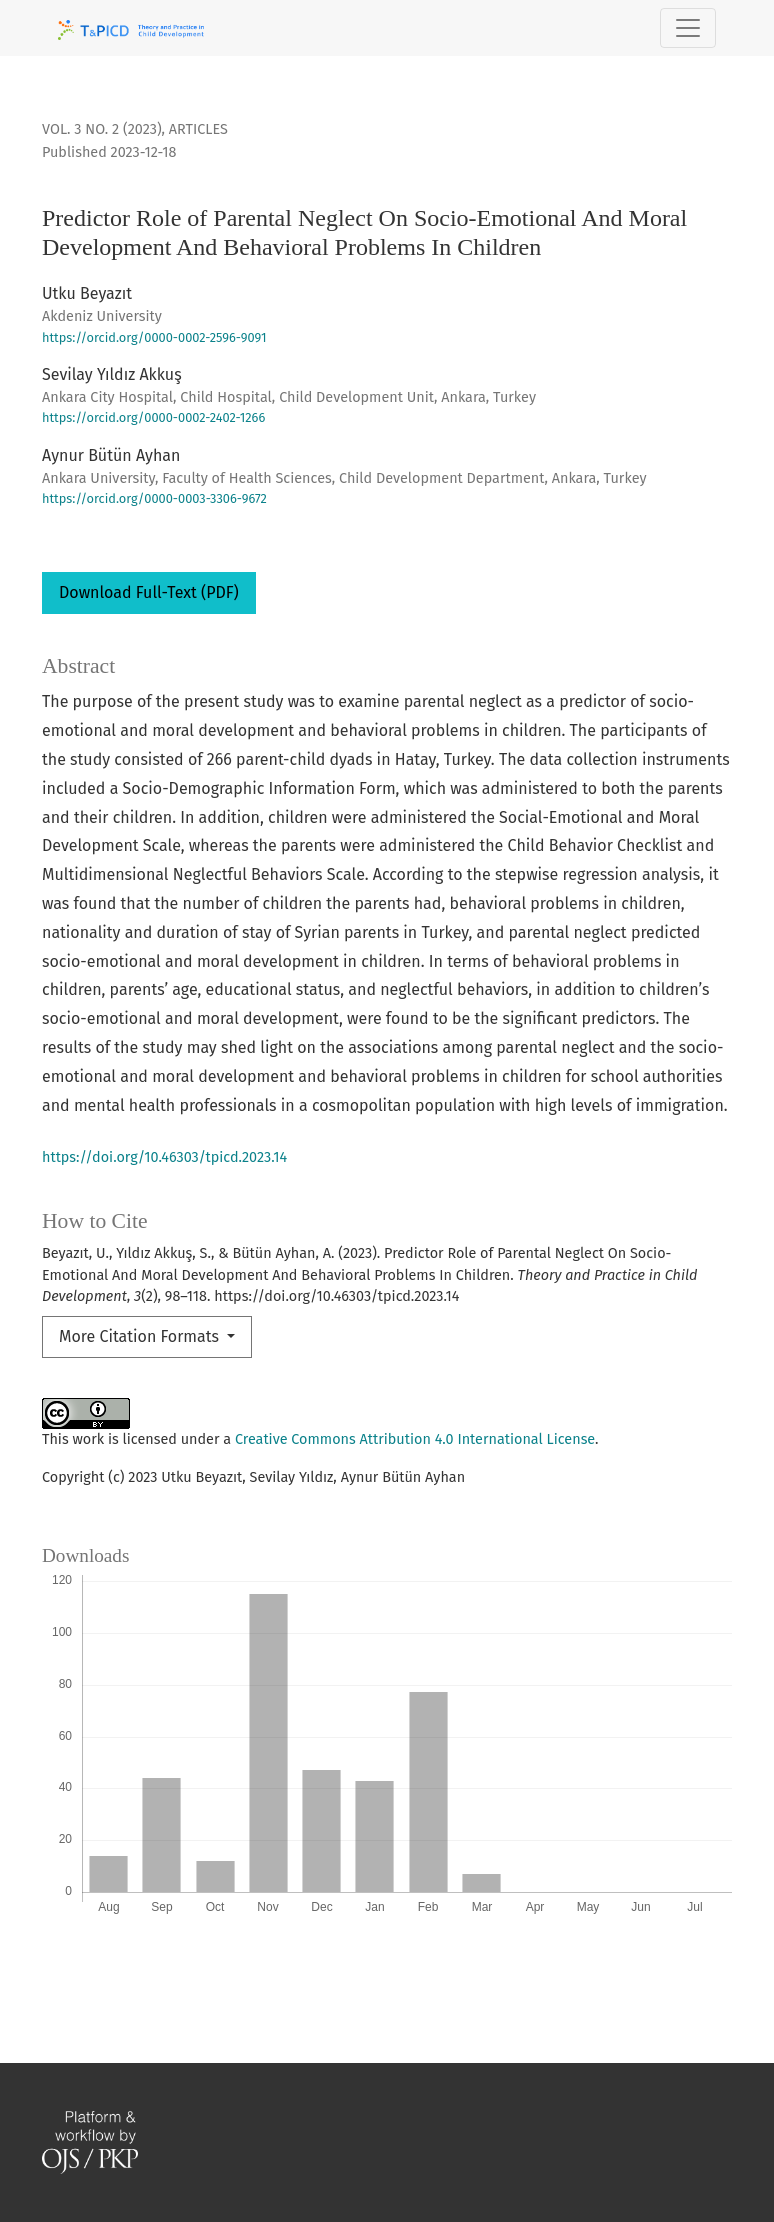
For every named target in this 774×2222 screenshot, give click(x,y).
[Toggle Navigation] (688, 28)
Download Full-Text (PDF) (149, 592)
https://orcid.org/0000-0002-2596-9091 (154, 337)
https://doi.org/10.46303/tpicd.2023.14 (164, 1157)
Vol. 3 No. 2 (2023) (102, 129)
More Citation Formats (141, 1336)
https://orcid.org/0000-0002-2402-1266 (153, 417)
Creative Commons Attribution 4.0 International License (415, 1439)
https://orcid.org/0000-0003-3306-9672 (154, 498)
